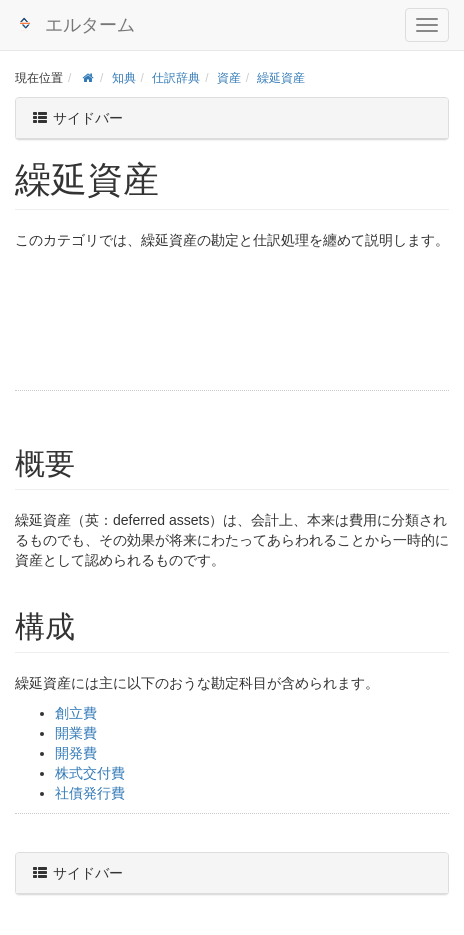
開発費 (76, 753)
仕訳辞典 (176, 78)
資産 (229, 78)
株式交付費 (90, 773)
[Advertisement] (145, 322)
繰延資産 (281, 78)
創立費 (76, 713)
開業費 (76, 733)
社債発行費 (90, 793)
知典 (124, 78)
